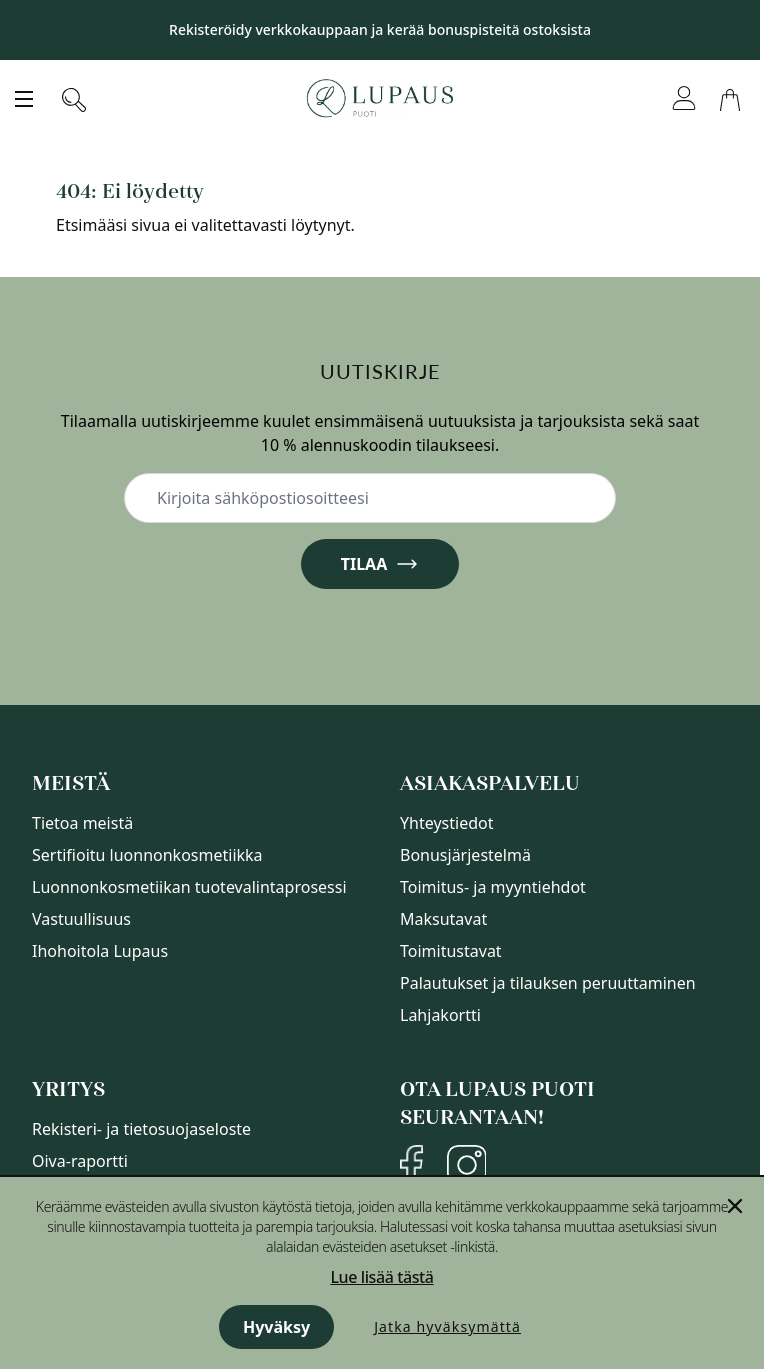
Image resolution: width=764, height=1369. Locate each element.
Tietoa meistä (82, 823)
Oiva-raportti (80, 1161)
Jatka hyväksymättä (447, 1326)
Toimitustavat (451, 951)
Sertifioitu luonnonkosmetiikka (147, 855)
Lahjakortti (440, 1015)
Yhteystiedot (446, 823)
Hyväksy (276, 1327)
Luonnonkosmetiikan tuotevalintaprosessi (189, 887)
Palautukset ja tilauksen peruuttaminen (548, 983)
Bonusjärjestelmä (465, 855)
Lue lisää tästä (381, 1277)
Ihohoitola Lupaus (100, 951)
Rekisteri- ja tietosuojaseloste (141, 1129)
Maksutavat (443, 919)
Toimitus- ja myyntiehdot (493, 887)
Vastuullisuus (81, 919)
